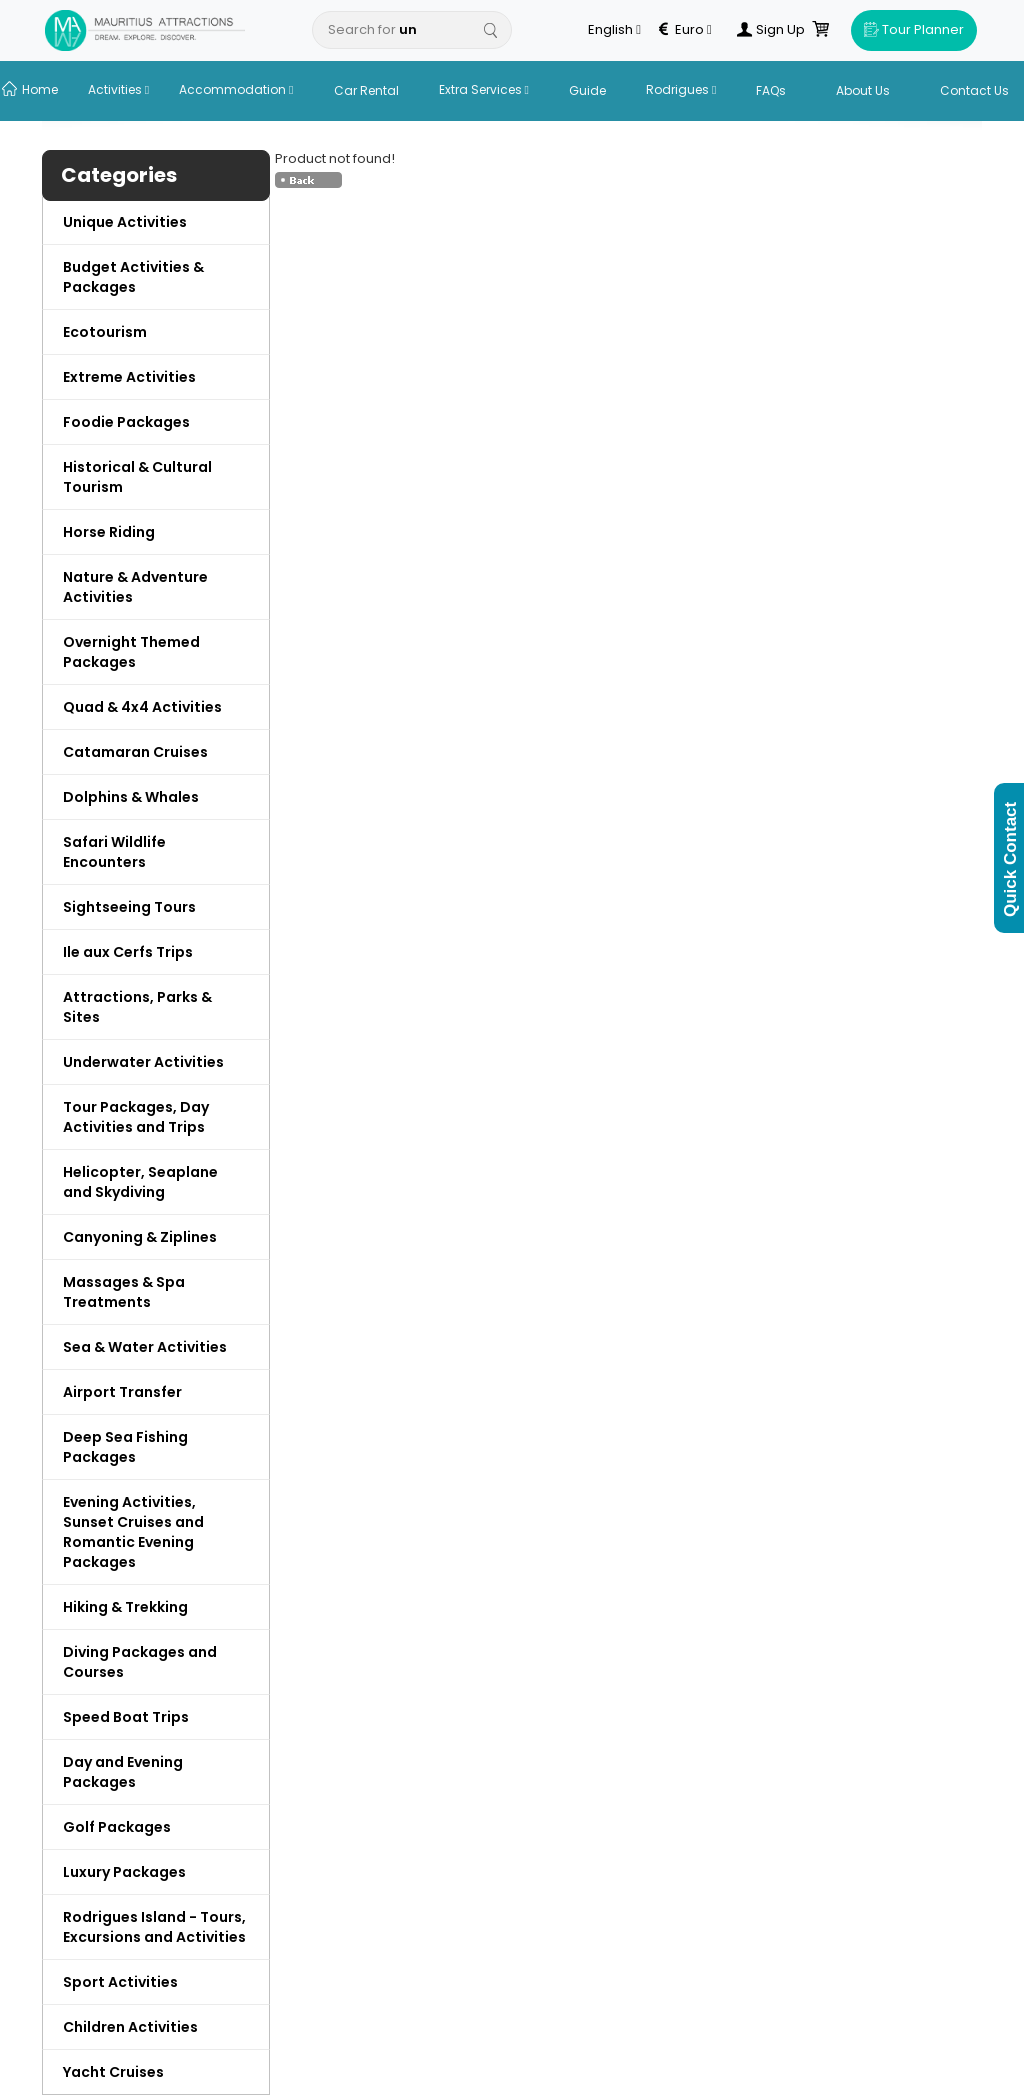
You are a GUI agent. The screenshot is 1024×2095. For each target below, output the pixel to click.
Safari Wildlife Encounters (114, 852)
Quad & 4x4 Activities (142, 707)
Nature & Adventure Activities (135, 587)
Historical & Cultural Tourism (137, 477)
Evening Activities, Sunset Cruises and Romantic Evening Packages (133, 1532)
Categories (119, 175)
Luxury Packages (124, 1872)
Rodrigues (681, 89)
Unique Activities (125, 222)
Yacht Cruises (113, 2072)
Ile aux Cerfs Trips (128, 952)
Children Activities (130, 2027)
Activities (118, 89)
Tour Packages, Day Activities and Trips (136, 1117)
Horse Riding (109, 532)
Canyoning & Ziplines (140, 1237)
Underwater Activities (143, 1062)
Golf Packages (117, 1827)
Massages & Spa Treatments (124, 1292)
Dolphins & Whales (131, 797)
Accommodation (236, 89)
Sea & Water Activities (145, 1347)
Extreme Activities (129, 377)
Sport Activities (120, 1982)
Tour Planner (914, 29)
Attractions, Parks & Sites (137, 1007)
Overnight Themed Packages (131, 652)
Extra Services (484, 89)
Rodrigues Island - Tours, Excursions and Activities (154, 1927)
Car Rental (366, 90)
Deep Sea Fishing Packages (125, 1447)
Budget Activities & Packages (133, 277)
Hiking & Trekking (125, 1607)
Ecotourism (105, 332)
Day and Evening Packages (123, 1772)
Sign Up (771, 30)
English (614, 30)
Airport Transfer (122, 1392)
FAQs (771, 90)
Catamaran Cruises (135, 752)
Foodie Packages (126, 422)
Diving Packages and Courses (140, 1662)
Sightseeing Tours (129, 907)
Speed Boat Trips (126, 1717)
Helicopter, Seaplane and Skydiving (140, 1182)
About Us (863, 90)
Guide (587, 90)
